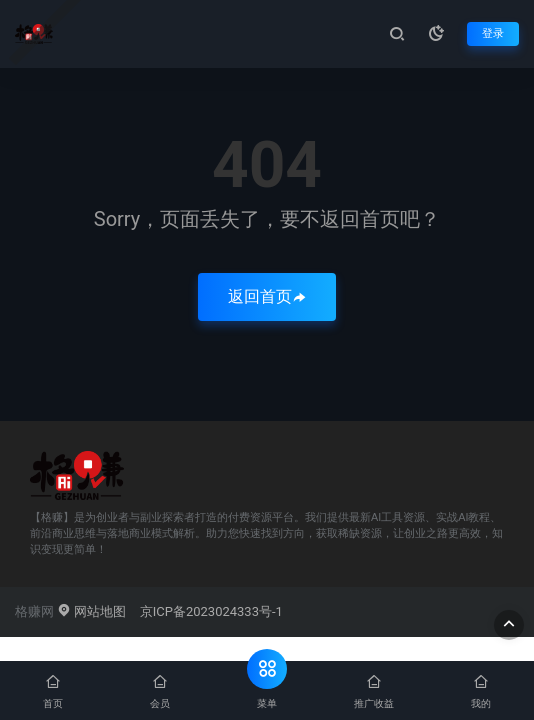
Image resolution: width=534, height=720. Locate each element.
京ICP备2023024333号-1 (211, 611)
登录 (493, 33)
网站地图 (91, 611)
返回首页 (267, 296)
